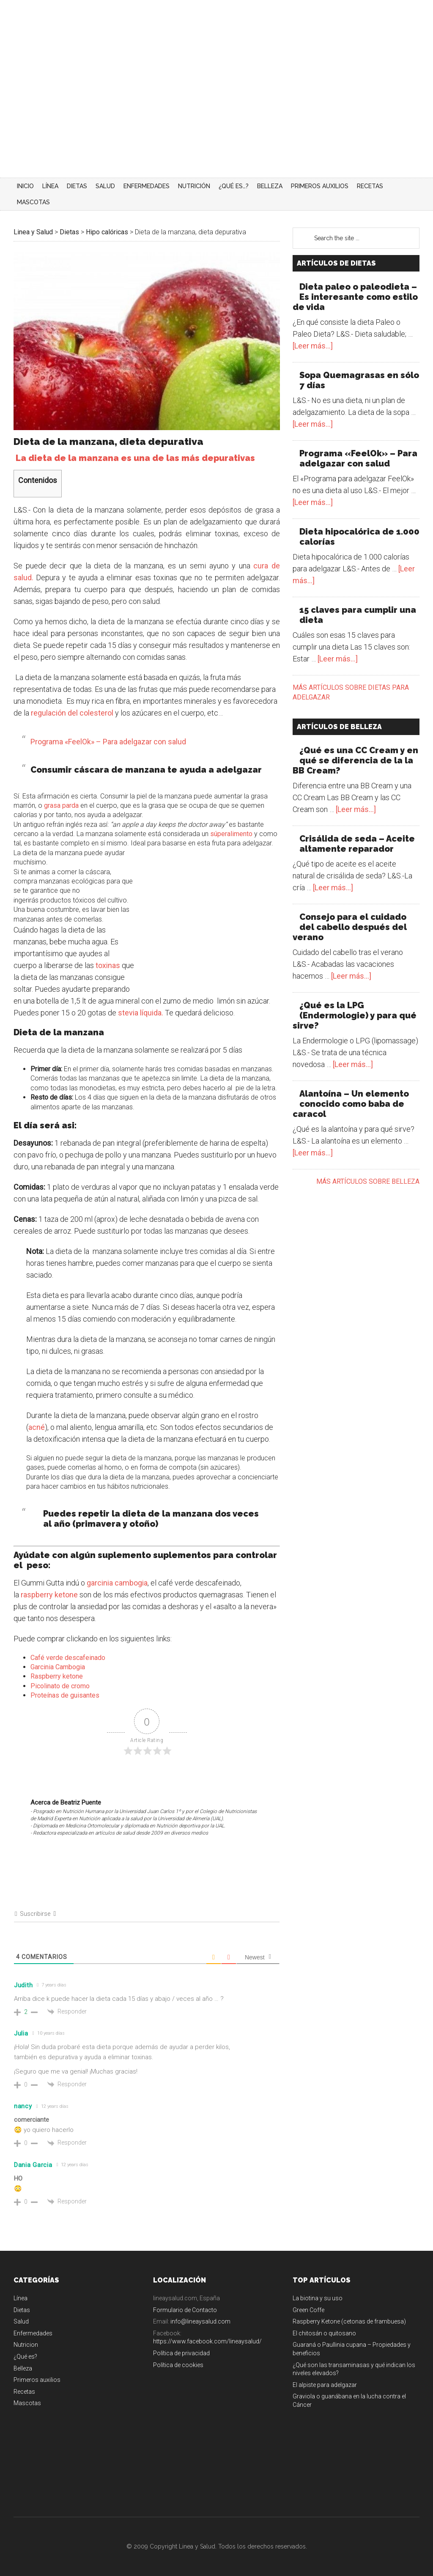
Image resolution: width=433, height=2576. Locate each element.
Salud (21, 2321)
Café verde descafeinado (67, 1658)
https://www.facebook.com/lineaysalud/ (207, 2341)
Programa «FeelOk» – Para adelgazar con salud (108, 741)
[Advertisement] (216, 114)
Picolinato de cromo (60, 1686)
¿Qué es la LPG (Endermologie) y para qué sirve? (355, 1015)
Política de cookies (178, 2365)
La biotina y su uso (318, 2298)
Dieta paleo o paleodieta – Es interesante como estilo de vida (355, 297)
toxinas (108, 965)
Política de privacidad (181, 2353)
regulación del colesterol (71, 712)
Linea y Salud (94, 27)
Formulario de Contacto (185, 2310)
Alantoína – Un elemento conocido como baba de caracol (351, 1104)
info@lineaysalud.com (200, 2321)
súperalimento (231, 834)
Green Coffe (308, 2310)
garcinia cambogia (117, 1582)
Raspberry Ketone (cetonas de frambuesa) (349, 2321)
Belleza (23, 2368)
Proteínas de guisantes (64, 1695)
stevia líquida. (140, 1012)
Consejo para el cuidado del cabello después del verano (350, 927)
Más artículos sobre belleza (367, 1181)
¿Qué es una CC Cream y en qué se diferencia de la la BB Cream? (355, 760)
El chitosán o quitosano (324, 2333)
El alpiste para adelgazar (325, 2384)
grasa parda (61, 805)
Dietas (22, 2310)
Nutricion (26, 2344)
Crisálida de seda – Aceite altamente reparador (357, 844)
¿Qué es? (25, 2356)
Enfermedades (33, 2333)
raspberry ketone (49, 1594)
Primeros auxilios (37, 2379)
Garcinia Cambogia (57, 1667)
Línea (20, 2298)
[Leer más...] (313, 345)
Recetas (24, 2391)
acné (36, 1427)
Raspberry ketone (56, 1676)
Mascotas (27, 2403)
